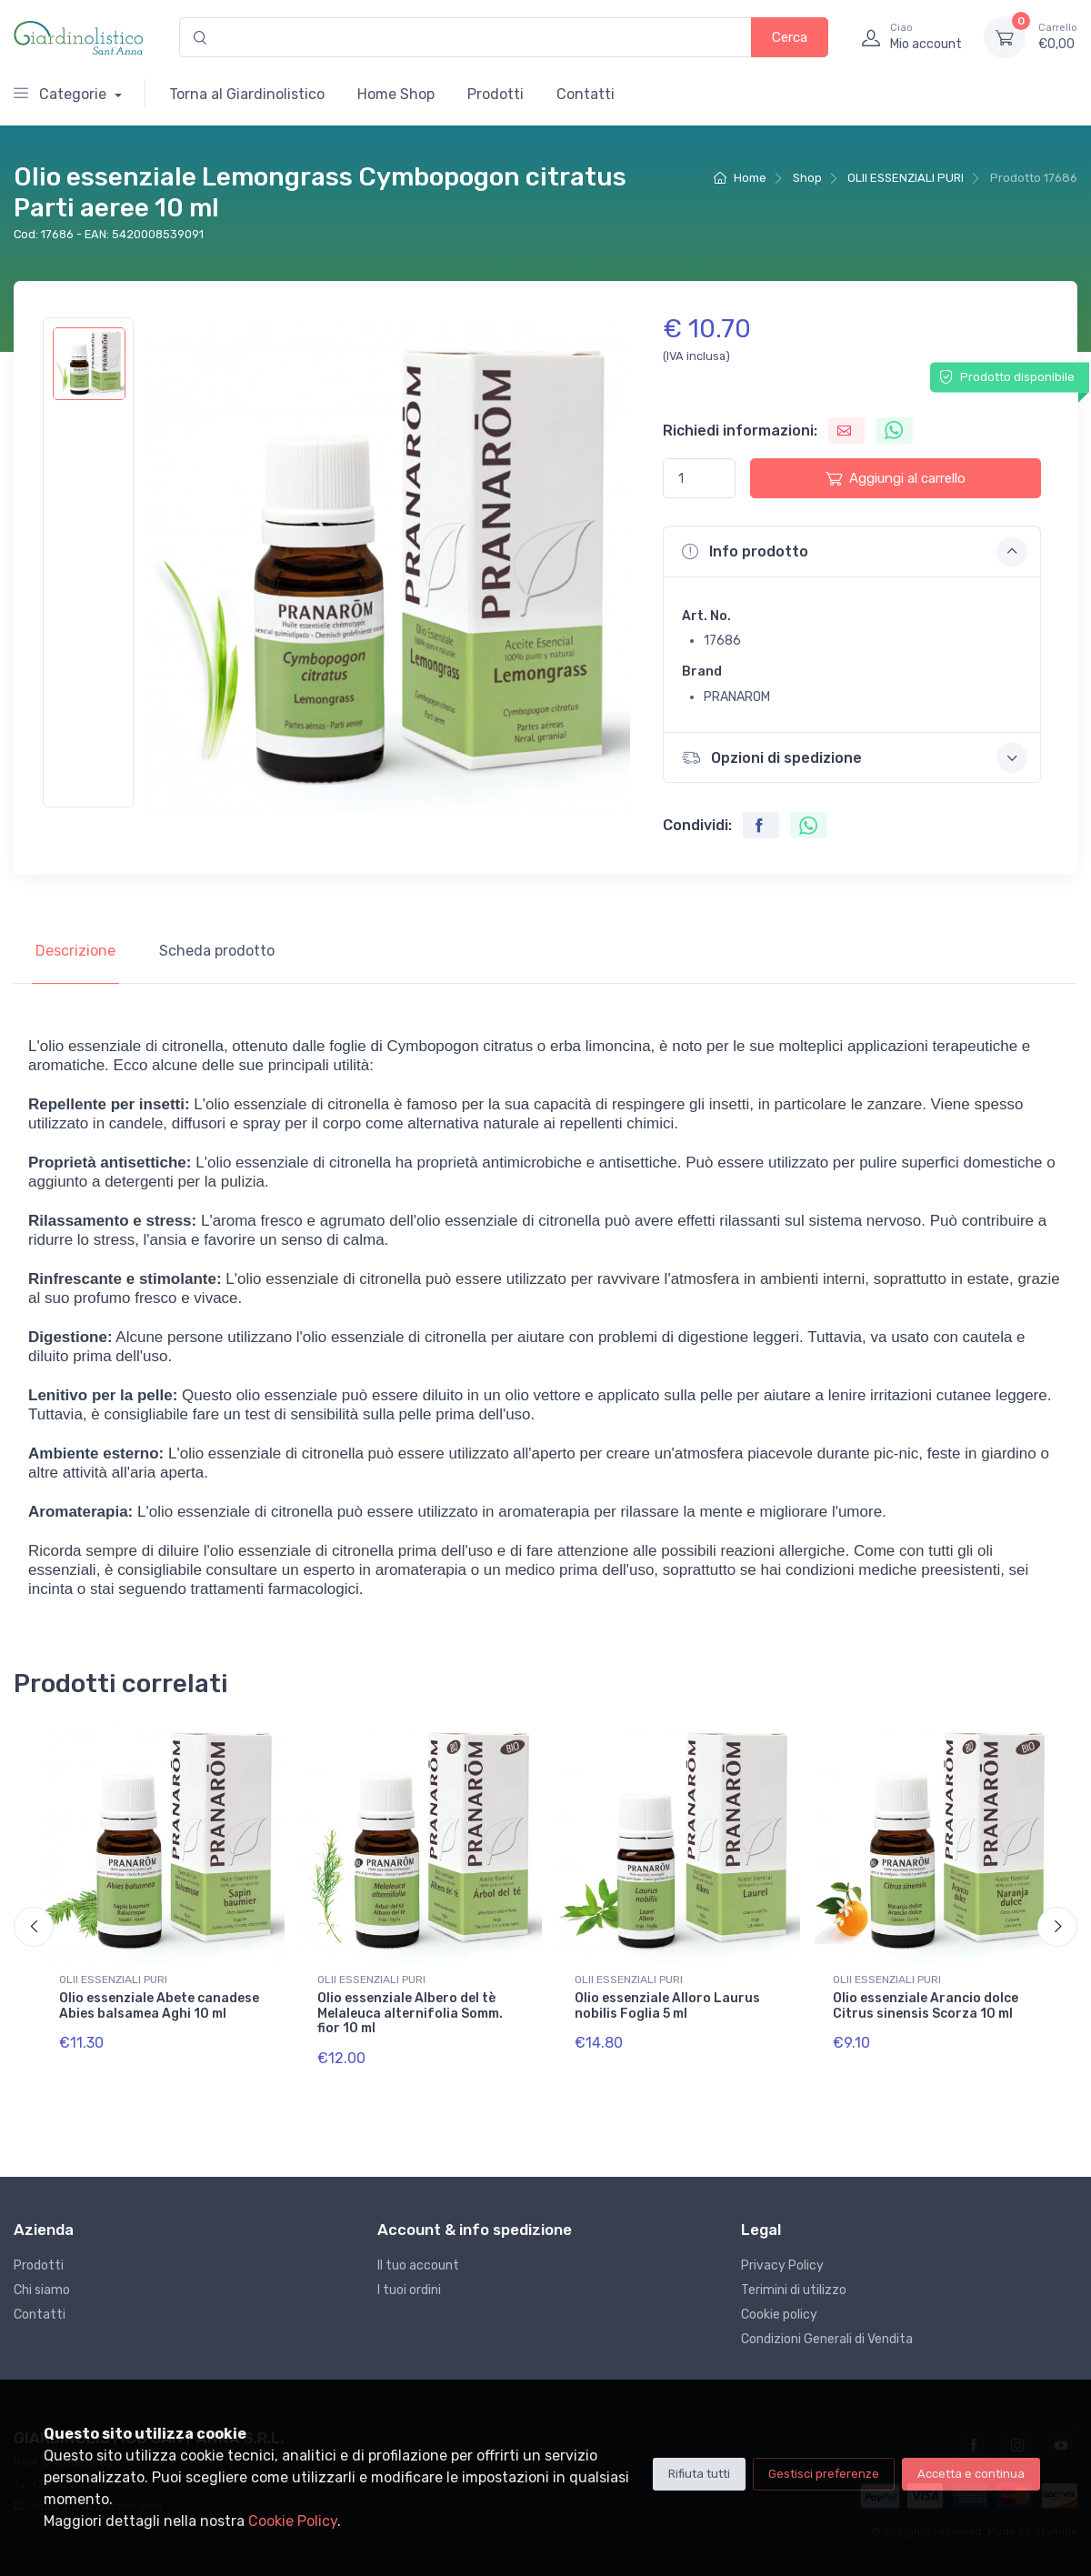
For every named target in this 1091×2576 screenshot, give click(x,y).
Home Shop (396, 94)
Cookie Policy (292, 2521)
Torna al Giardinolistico (247, 94)
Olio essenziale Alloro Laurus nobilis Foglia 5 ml (667, 2005)
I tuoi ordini (409, 2290)
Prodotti (495, 94)
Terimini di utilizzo (793, 2290)
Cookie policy (779, 2314)
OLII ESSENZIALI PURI (905, 178)
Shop (807, 178)
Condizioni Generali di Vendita (827, 2339)
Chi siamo (42, 2290)
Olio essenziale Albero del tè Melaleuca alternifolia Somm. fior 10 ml (410, 2013)
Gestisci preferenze (823, 2474)
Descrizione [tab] (75, 950)
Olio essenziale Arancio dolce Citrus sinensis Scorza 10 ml (925, 2005)
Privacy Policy (782, 2265)
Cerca (789, 37)
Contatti (585, 94)
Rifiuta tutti (699, 2474)
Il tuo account (418, 2265)
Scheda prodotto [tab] (217, 950)
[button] (852, 551)
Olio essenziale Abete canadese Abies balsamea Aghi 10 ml (159, 2005)
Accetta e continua (971, 2474)
